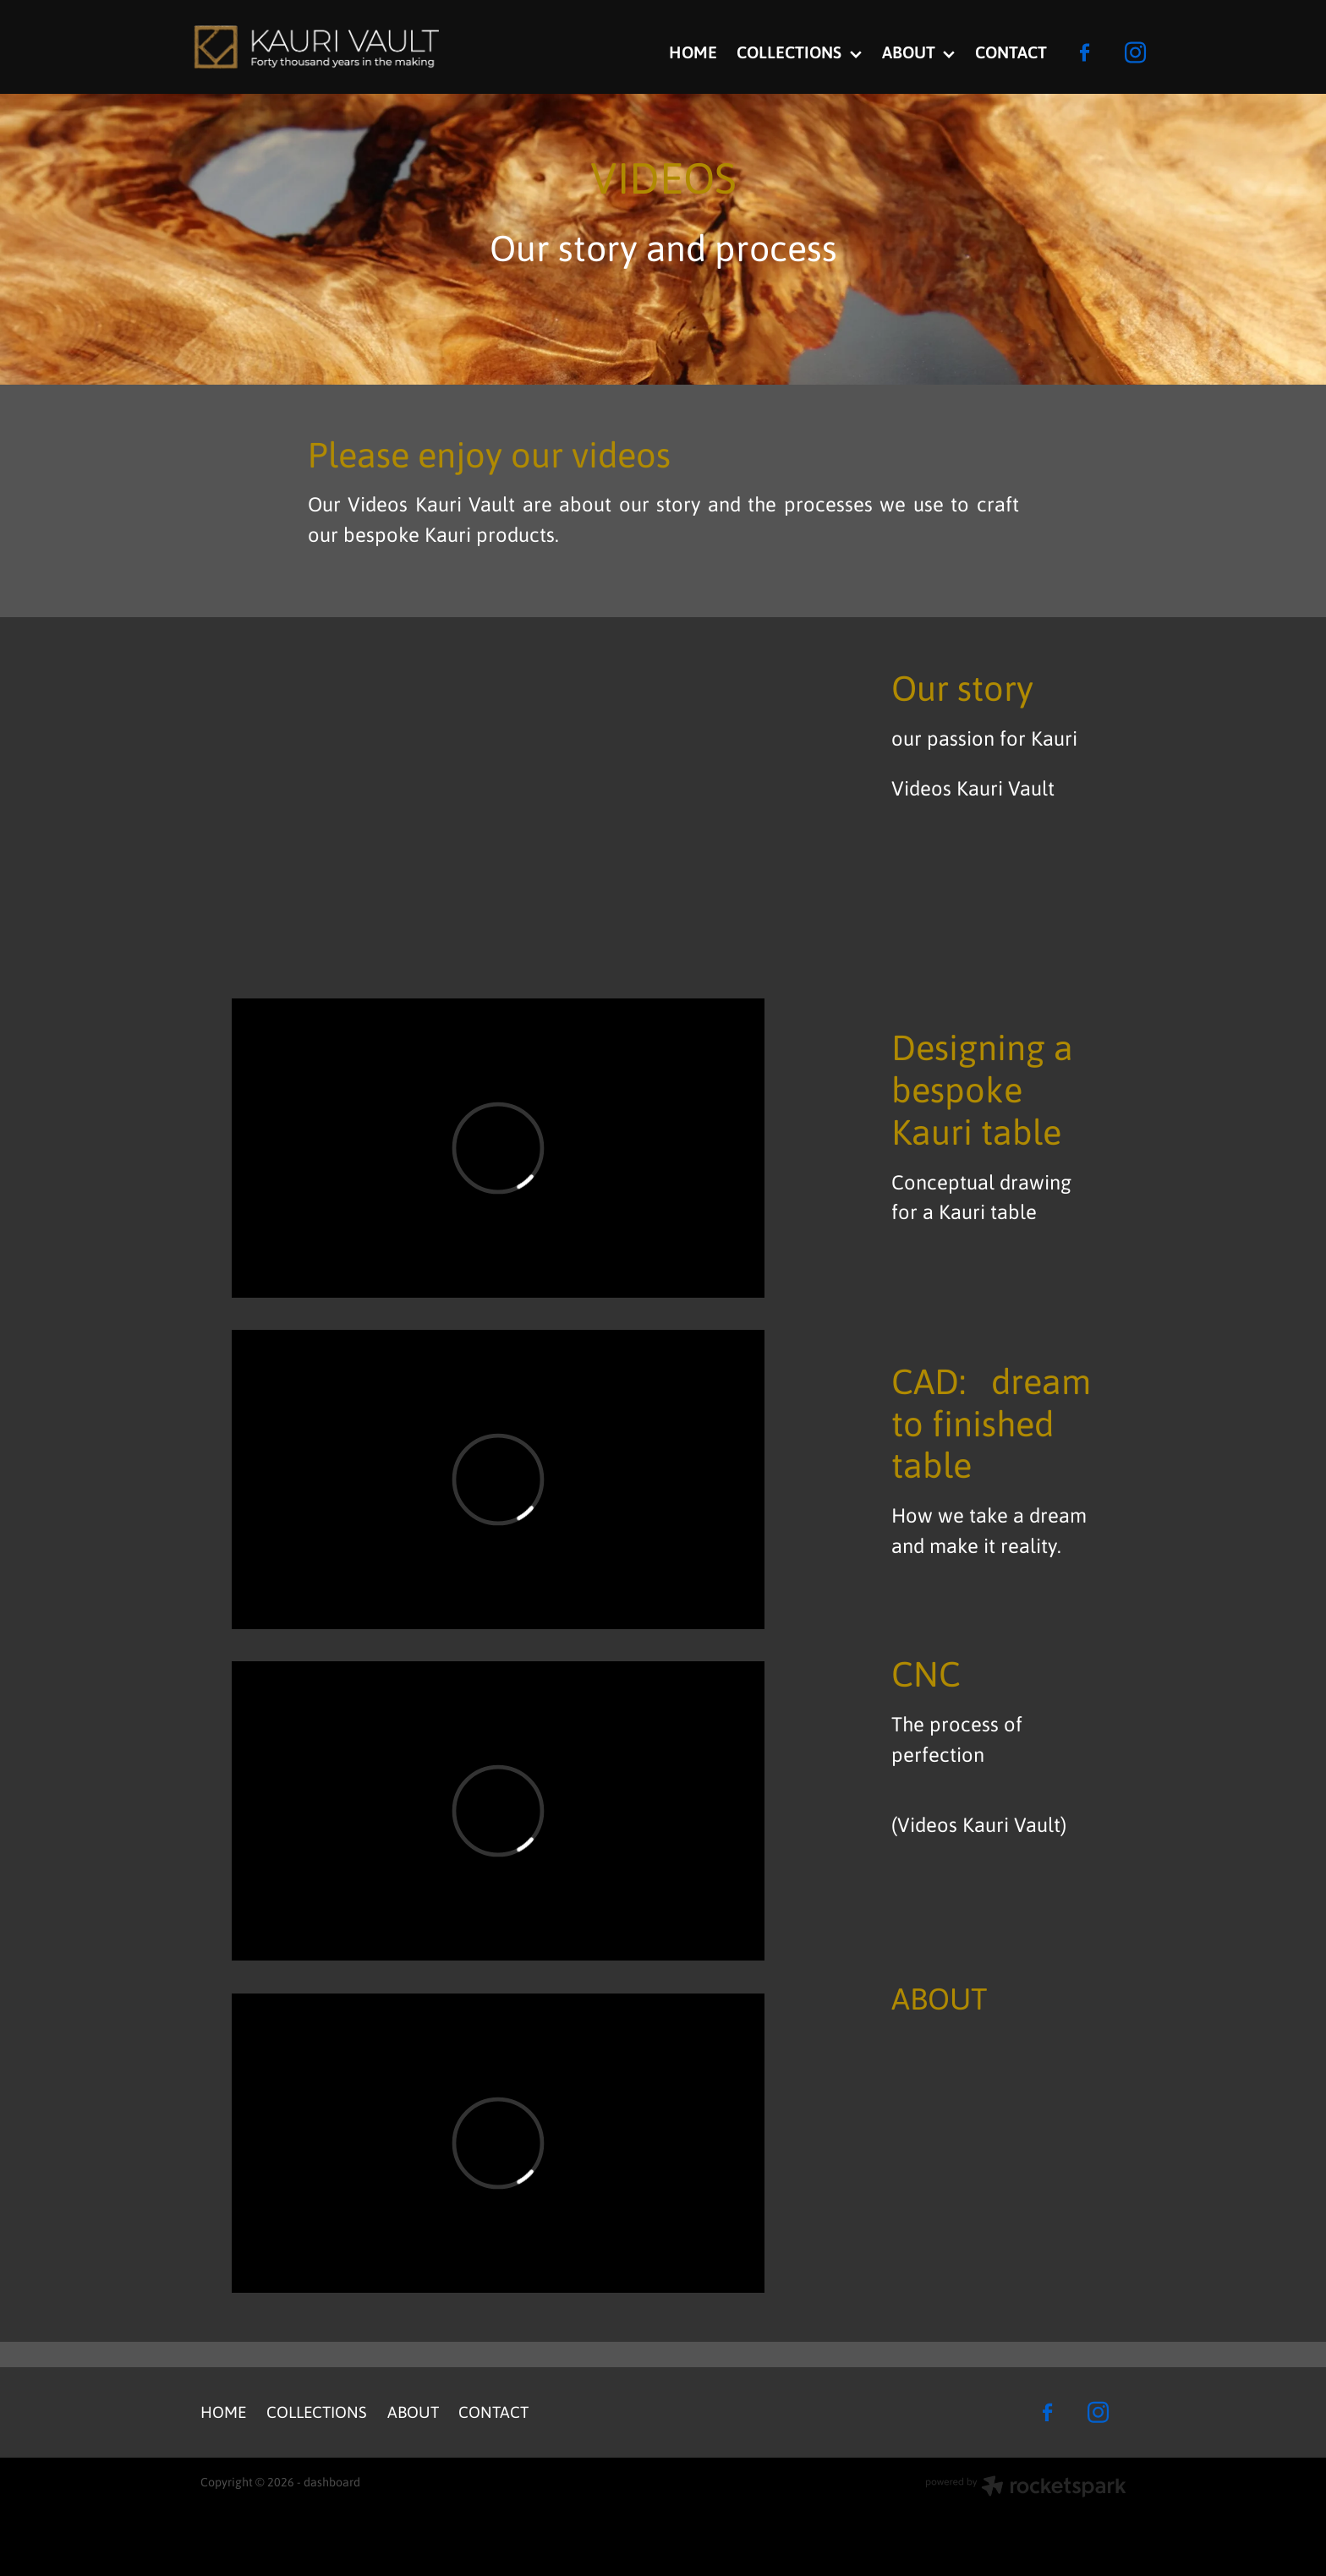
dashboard (332, 2481)
